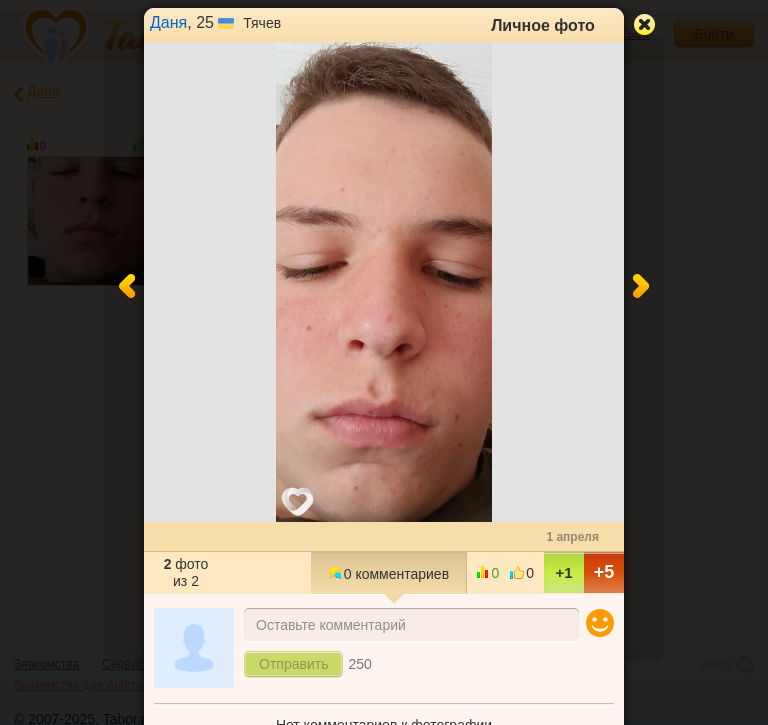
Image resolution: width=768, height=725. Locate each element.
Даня (168, 22)
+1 (563, 572)
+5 (604, 572)
